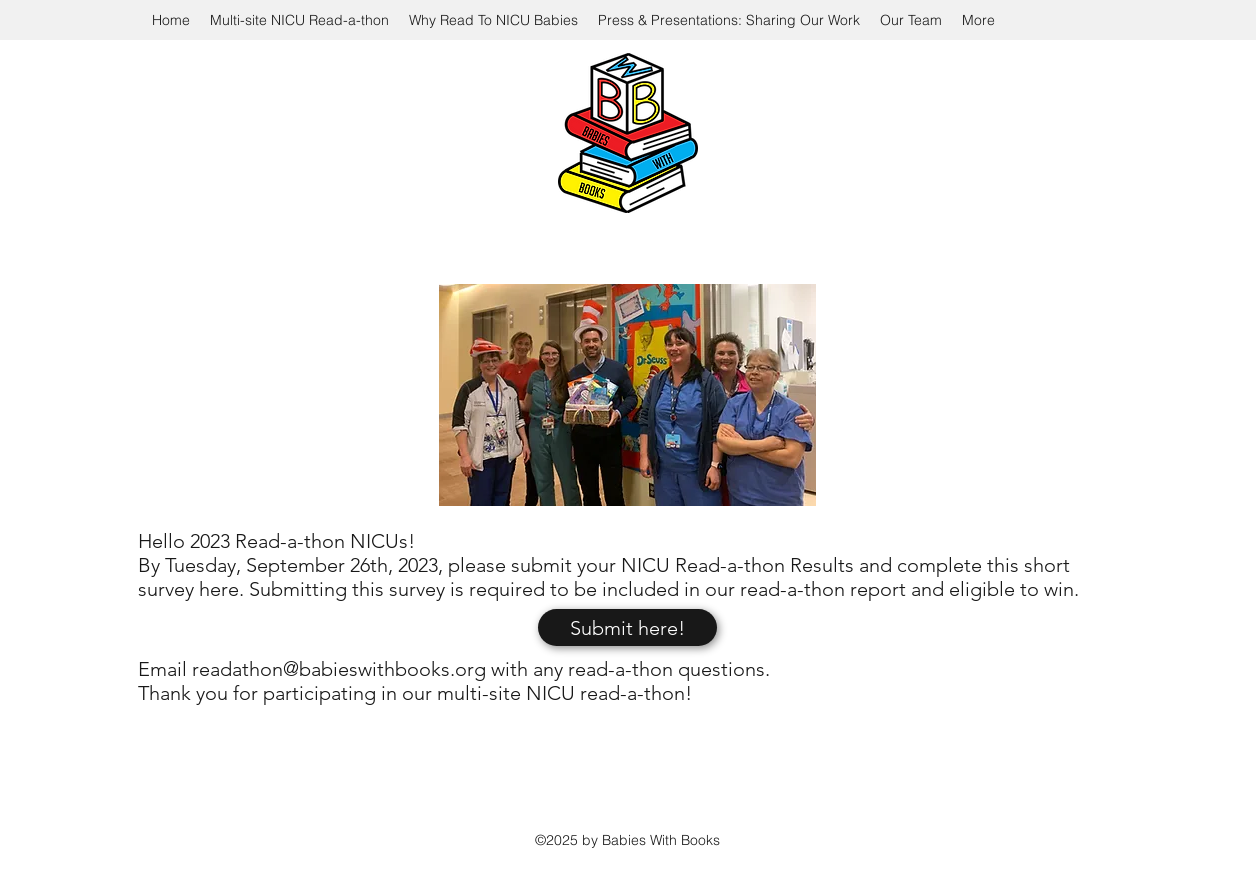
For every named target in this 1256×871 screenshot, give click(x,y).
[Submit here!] (627, 627)
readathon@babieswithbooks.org (339, 669)
